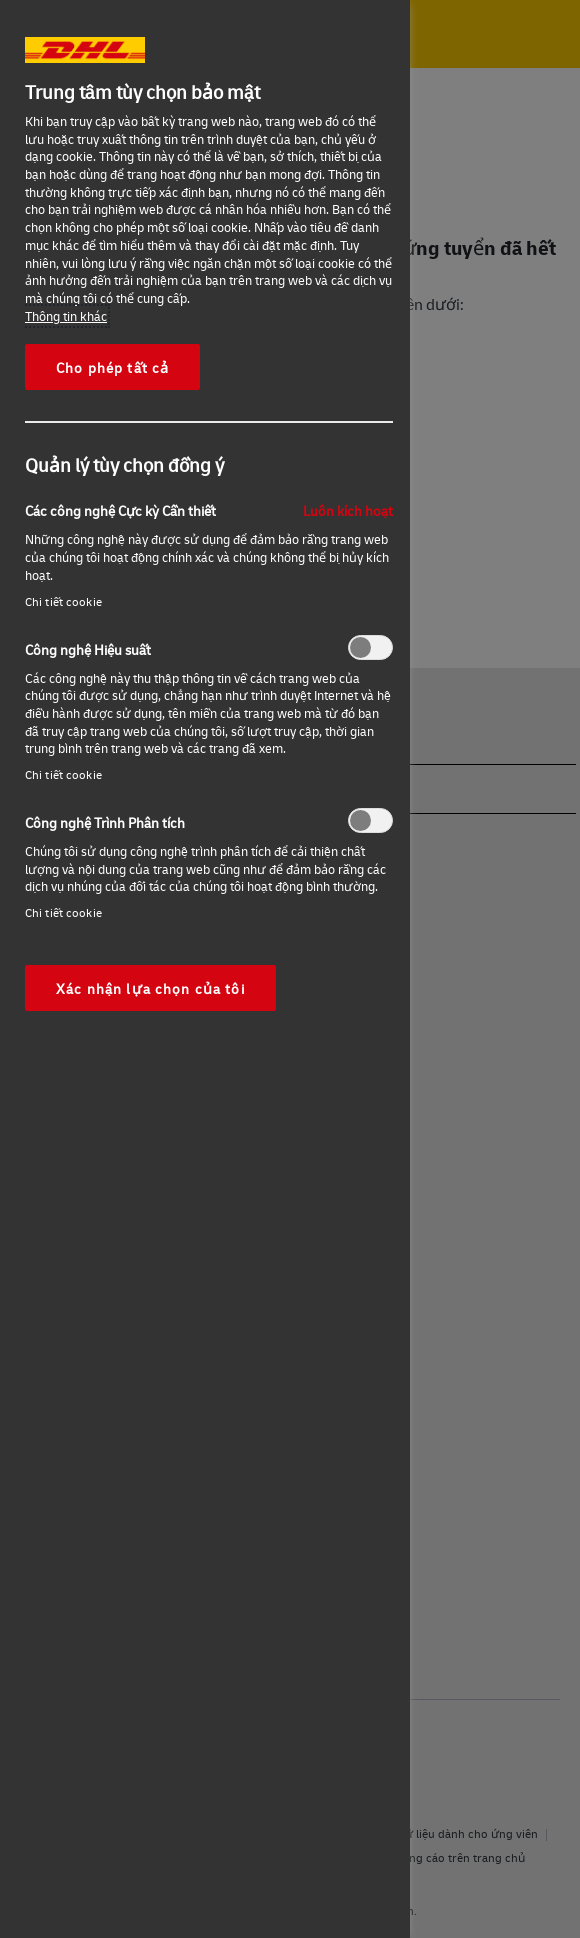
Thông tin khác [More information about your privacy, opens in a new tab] (66, 316)
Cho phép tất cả (112, 367)
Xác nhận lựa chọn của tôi (150, 988)
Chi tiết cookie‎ (63, 601)
